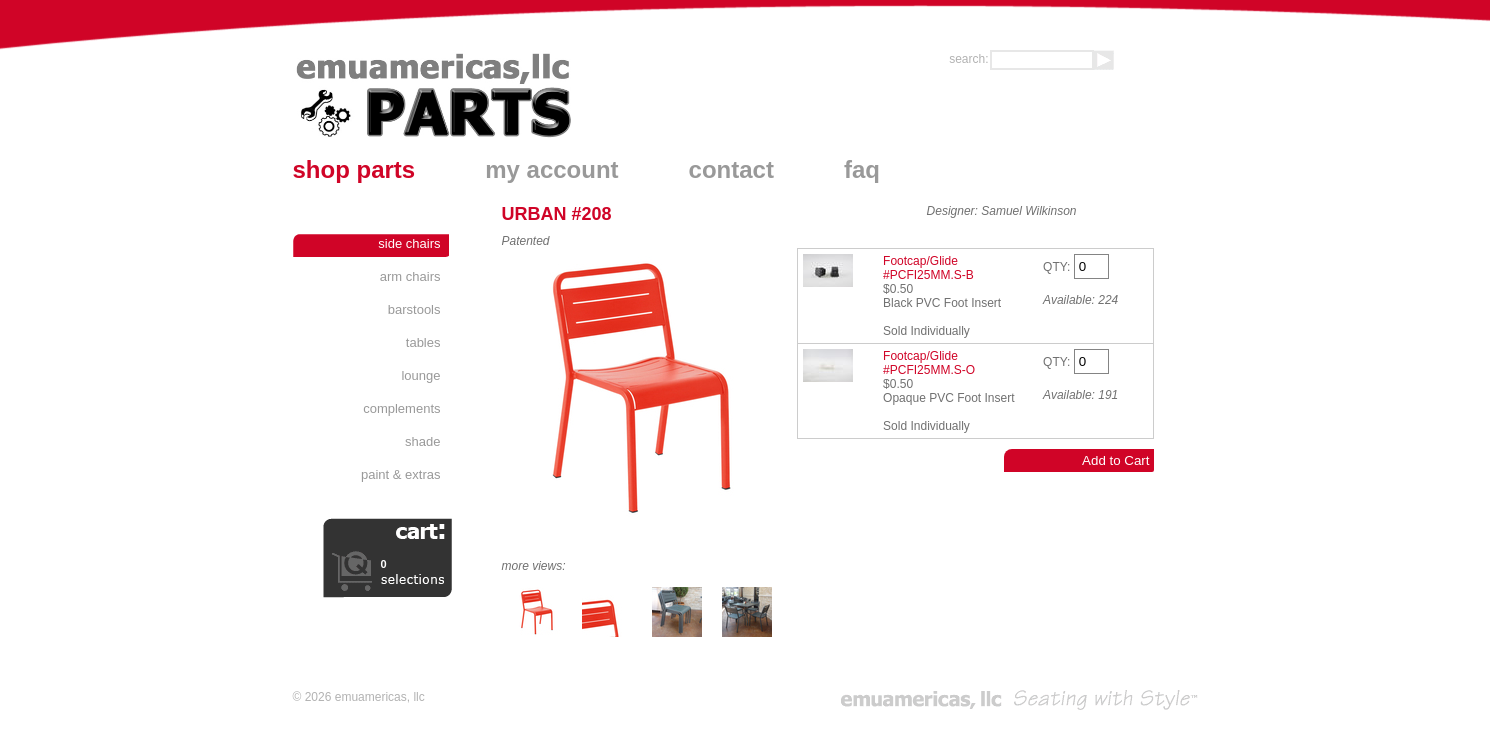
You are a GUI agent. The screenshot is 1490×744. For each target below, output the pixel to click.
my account (551, 169)
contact (731, 169)
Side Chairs (409, 243)
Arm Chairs (410, 276)
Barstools (414, 309)
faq (862, 169)
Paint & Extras (401, 474)
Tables (423, 342)
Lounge (420, 375)
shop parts (354, 169)
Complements (401, 408)
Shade (422, 441)
